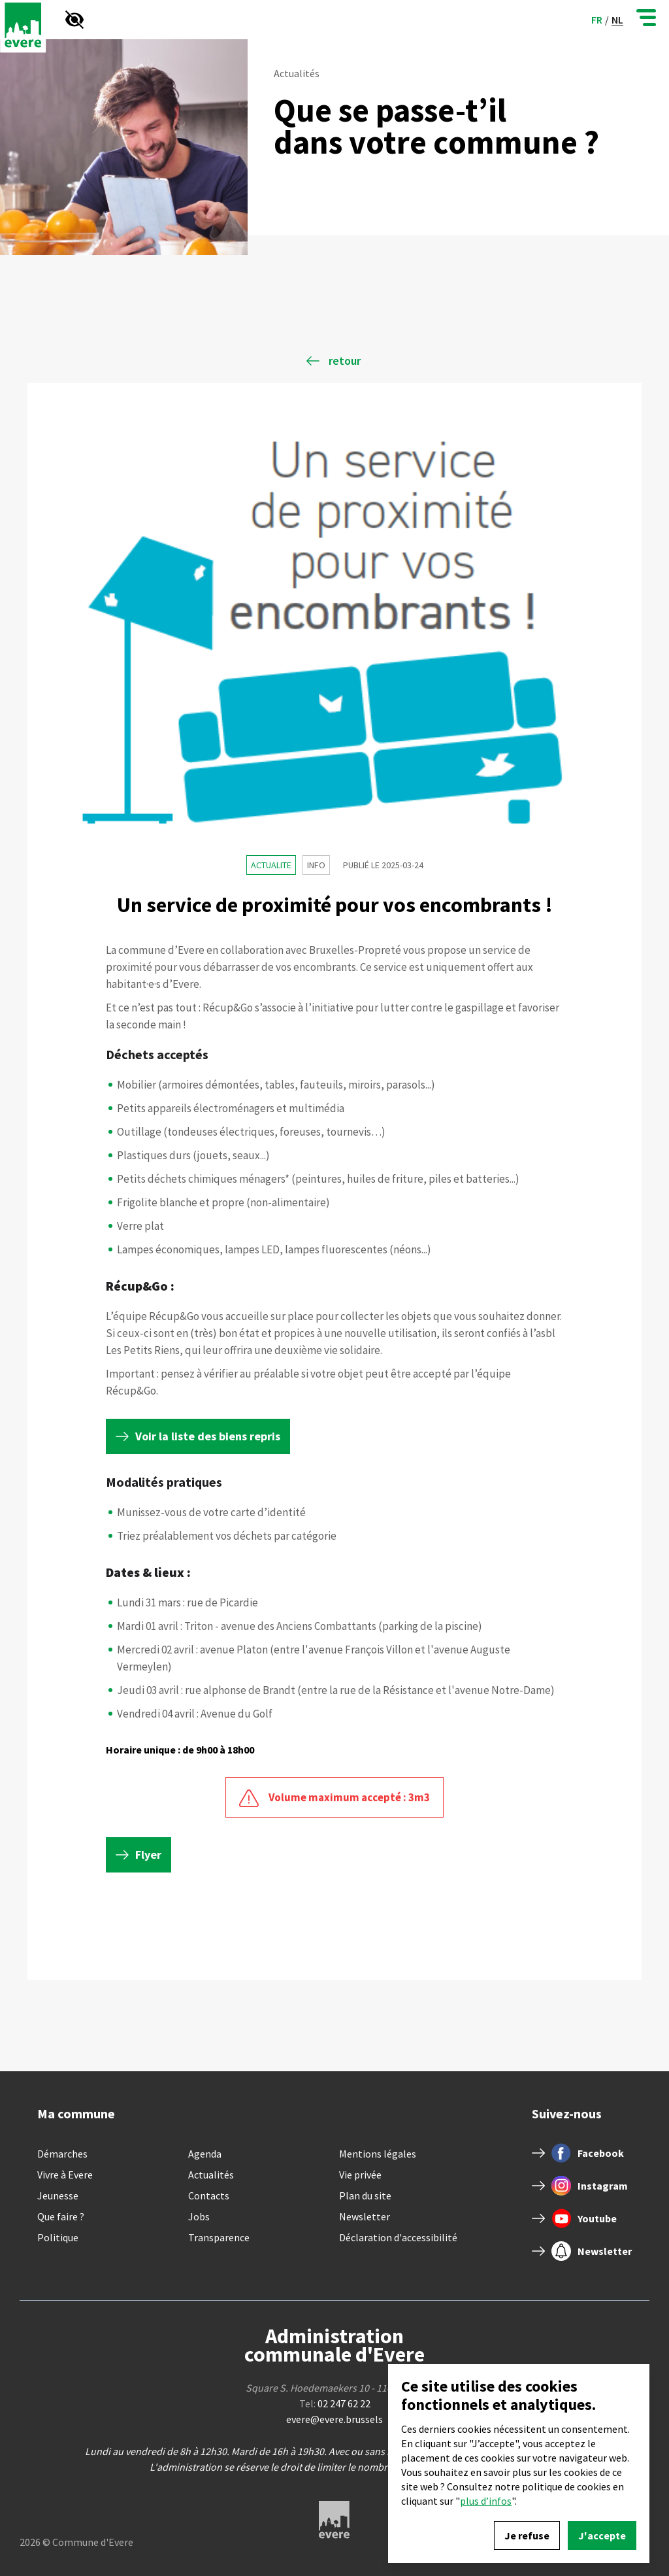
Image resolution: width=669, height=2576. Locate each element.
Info (316, 865)
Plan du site (365, 2195)
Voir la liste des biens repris (207, 1436)
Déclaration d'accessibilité (398, 2237)
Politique (57, 2237)
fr (596, 19)
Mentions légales (377, 2153)
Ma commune (76, 2113)
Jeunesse (57, 2195)
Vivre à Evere (65, 2174)
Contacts (208, 2195)
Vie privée (360, 2174)
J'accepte (602, 2535)
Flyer (148, 1854)
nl (617, 19)
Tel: (334, 2403)
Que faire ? (60, 2216)
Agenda (204, 2153)
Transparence (219, 2237)
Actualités (211, 2174)
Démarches (62, 2153)
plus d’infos (486, 2500)
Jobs (199, 2216)
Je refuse (526, 2535)
